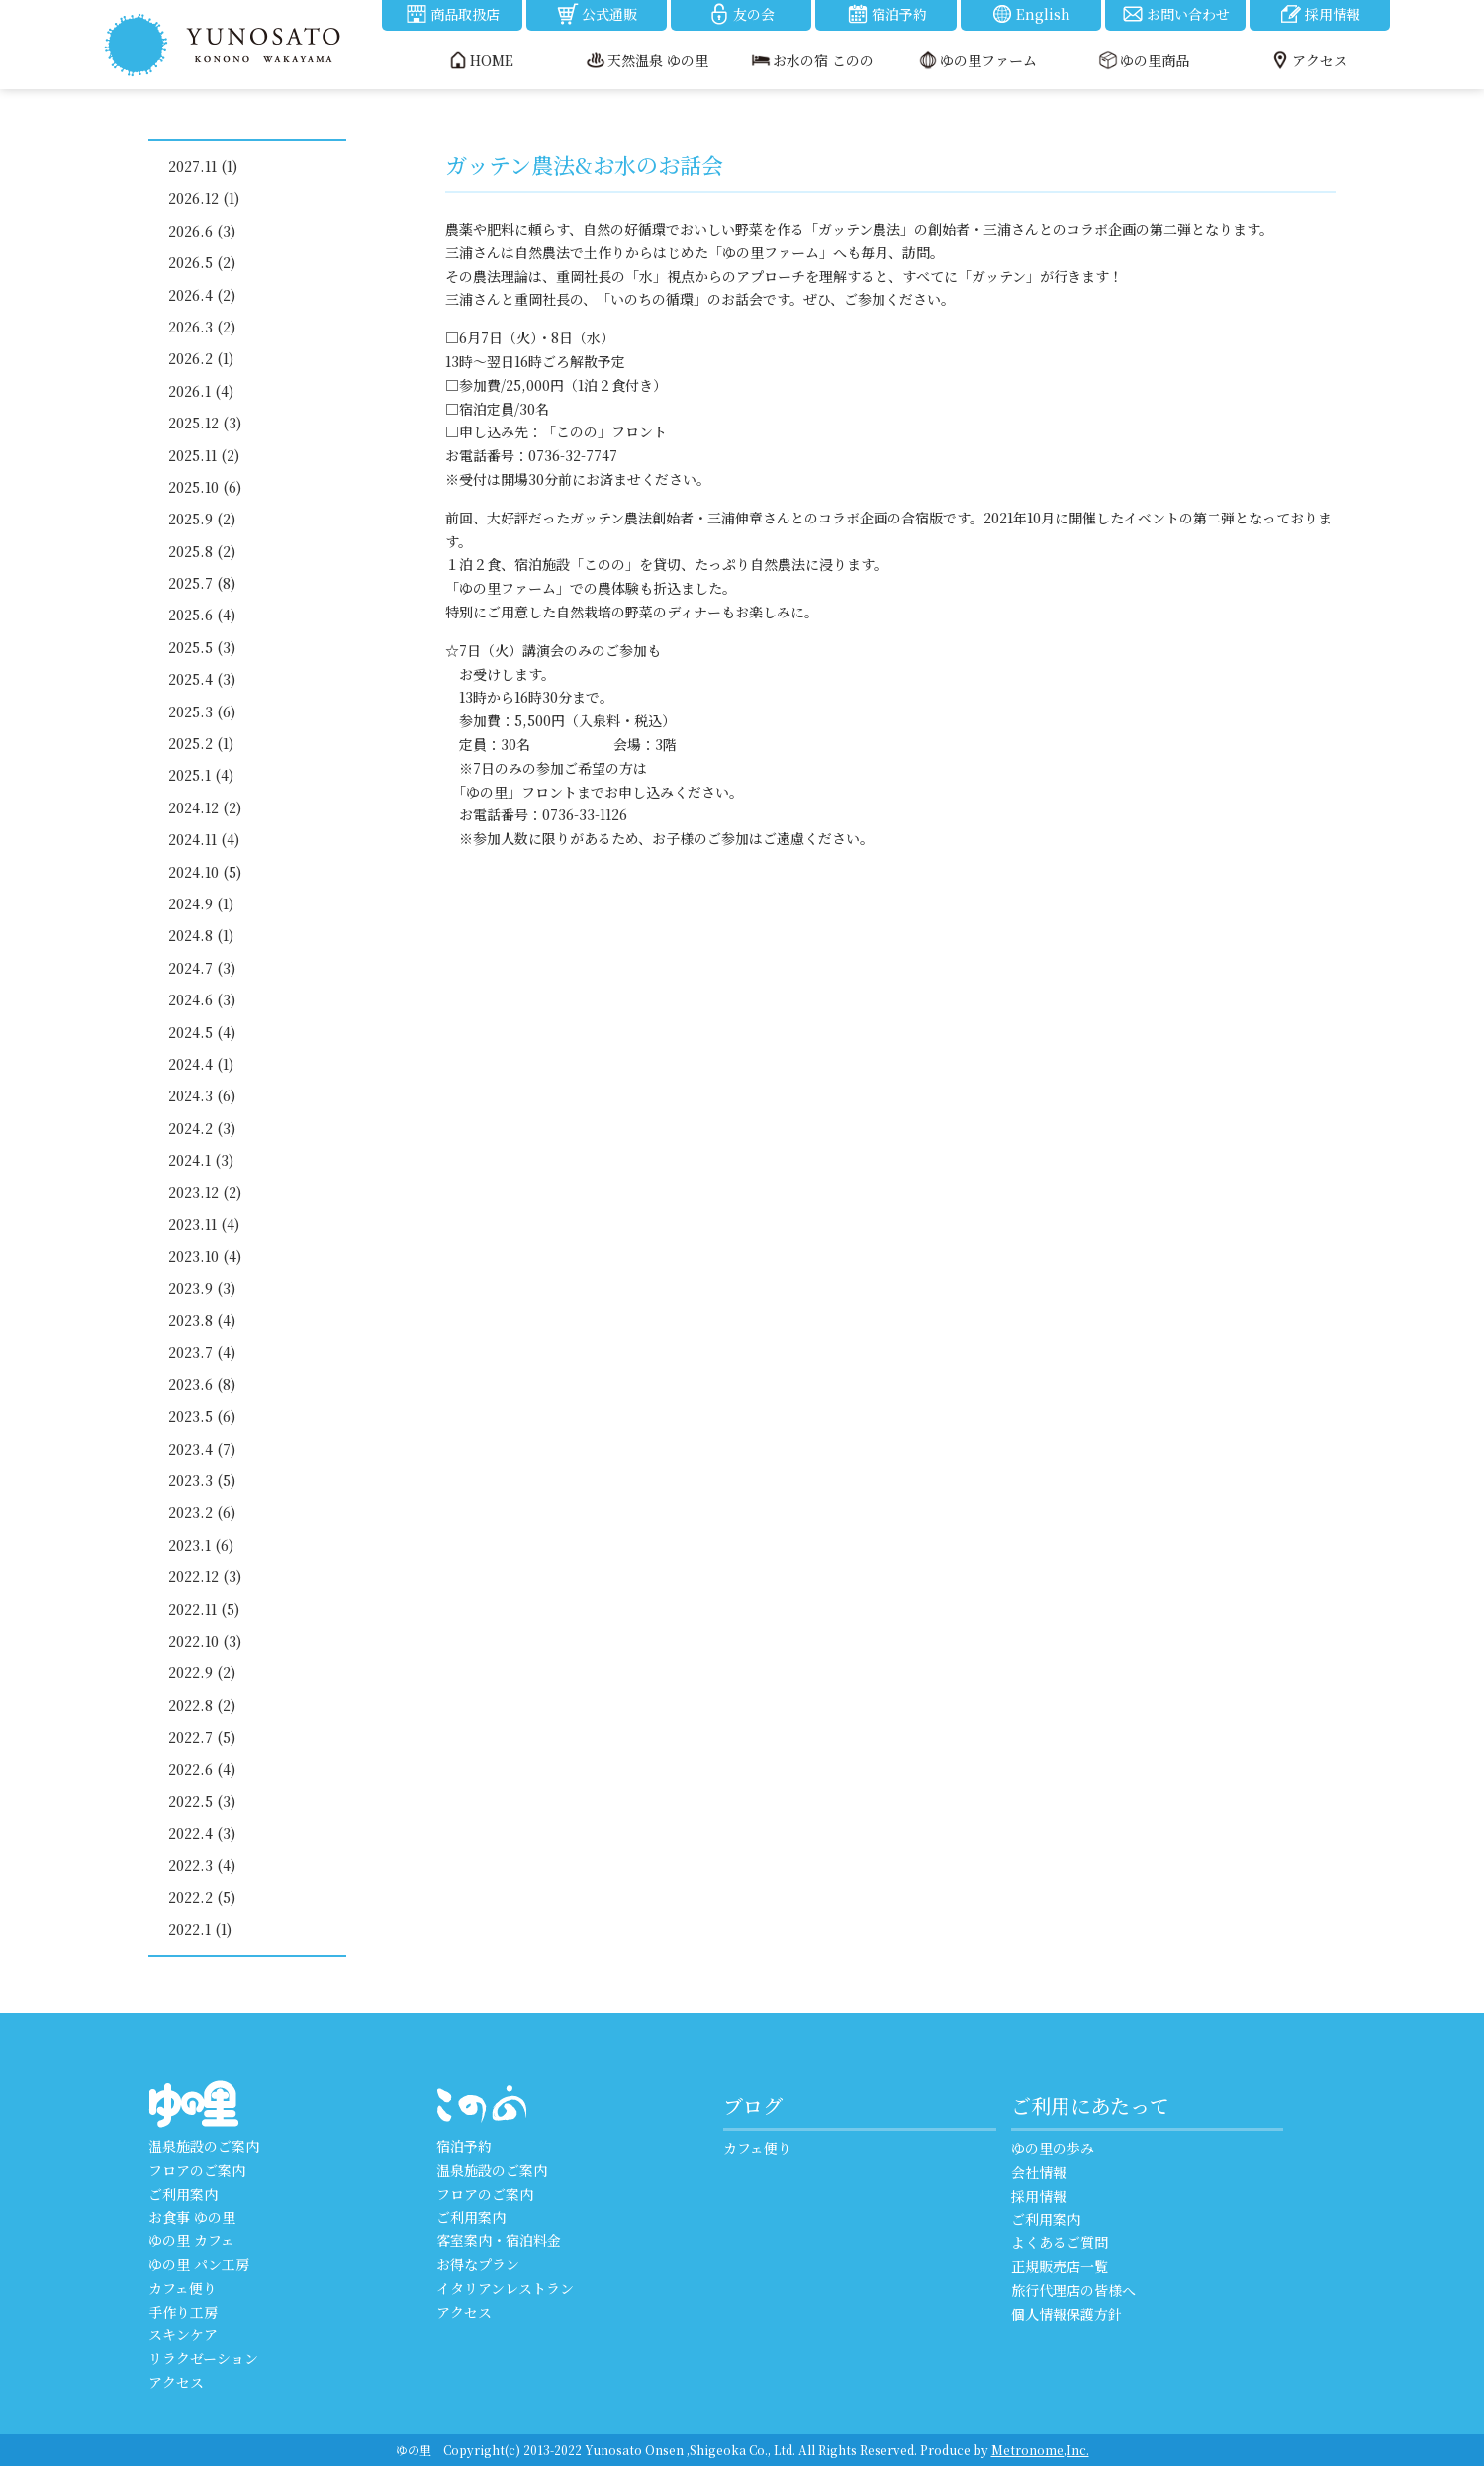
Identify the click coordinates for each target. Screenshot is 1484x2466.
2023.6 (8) (201, 1384)
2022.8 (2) (201, 1705)
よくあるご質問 (1059, 2242)
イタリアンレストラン (505, 2288)
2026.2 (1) (200, 358)
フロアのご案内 (196, 2170)
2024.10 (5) (204, 872)
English (1030, 14)
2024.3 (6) (201, 1095)
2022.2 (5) (201, 1897)
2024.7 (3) (201, 968)
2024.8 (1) (200, 935)
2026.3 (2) (201, 326)
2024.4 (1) (200, 1064)
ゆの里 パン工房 (198, 2264)
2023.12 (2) (204, 1192)
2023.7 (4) (201, 1352)
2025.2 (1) (200, 743)
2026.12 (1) (203, 198)
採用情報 (1319, 14)
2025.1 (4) (200, 775)
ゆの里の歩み (1052, 2148)
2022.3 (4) (201, 1865)
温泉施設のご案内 (203, 2146)
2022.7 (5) (201, 1737)
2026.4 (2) (201, 295)
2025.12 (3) (204, 422)
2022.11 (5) (203, 1609)
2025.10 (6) (204, 487)
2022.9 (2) (201, 1672)
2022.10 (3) (204, 1641)
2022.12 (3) (204, 1576)
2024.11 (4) (203, 839)
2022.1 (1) (200, 1929)
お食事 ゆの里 (191, 2217)
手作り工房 (183, 2312)
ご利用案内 (183, 2194)
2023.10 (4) (204, 1256)
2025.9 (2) (201, 518)
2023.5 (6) (201, 1416)
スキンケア (183, 2334)
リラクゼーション (203, 2358)
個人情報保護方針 (1066, 2314)
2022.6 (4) (201, 1769)
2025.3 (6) (201, 711)
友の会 (741, 14)
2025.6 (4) (201, 614)
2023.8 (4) (201, 1320)
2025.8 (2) (201, 551)
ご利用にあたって (1090, 2105)
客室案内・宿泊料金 (498, 2240)
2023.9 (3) (201, 1288)
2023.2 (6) (201, 1512)
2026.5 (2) (201, 262)
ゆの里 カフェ (191, 2240)
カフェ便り (182, 2288)
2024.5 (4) (201, 1032)
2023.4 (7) (201, 1449)
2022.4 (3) (201, 1833)
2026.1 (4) (200, 391)
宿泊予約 (886, 14)
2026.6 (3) (201, 230)
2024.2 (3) (201, 1128)
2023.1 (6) (200, 1545)
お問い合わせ (1175, 14)
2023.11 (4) (203, 1224)
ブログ (753, 2105)
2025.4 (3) (201, 679)
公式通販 (596, 14)
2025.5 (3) (201, 647)
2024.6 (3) (201, 999)
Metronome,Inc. (1040, 2449)
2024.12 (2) (204, 807)
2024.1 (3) (200, 1160)
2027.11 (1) (202, 166)
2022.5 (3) (201, 1801)
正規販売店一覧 (1059, 2266)
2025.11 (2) (203, 455)
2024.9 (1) (200, 903)
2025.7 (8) (201, 583)
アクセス (176, 2382)
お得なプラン (477, 2264)
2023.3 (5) (201, 1480)
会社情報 (1039, 2172)
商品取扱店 (452, 14)
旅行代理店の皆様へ (1073, 2290)
